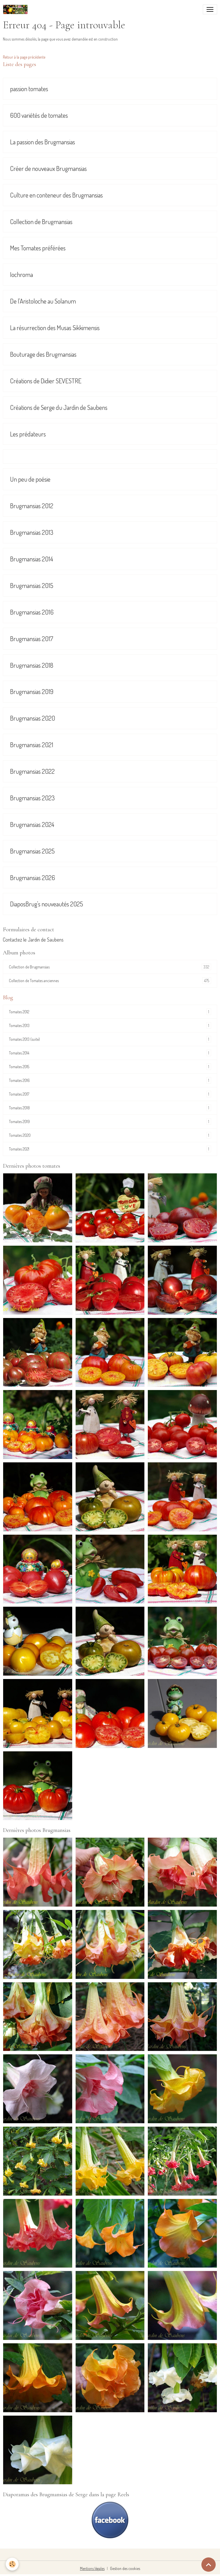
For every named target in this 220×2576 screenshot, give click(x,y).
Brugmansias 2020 (32, 718)
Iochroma (21, 274)
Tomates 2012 (110, 1011)
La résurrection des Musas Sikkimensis (55, 328)
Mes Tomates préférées (38, 248)
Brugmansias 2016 (32, 612)
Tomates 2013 (110, 1025)
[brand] (16, 9)
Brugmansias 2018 (31, 665)
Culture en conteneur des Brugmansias (56, 195)
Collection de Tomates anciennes (110, 980)
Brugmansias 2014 (31, 559)
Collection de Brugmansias (41, 222)
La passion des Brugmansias (42, 142)
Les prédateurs (28, 434)
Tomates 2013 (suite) (110, 1039)
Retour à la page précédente (24, 57)
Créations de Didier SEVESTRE (45, 381)
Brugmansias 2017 (31, 639)
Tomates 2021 (110, 1149)
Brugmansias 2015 (31, 585)
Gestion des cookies (125, 2568)
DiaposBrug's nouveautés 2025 (46, 904)
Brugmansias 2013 (31, 532)
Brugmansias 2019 (31, 691)
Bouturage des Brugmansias (43, 354)
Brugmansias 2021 (31, 745)
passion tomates (29, 89)
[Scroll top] (208, 2564)
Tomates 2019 (110, 1121)
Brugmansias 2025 (32, 851)
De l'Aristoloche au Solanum (43, 301)
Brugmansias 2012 (31, 506)
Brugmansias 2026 (32, 878)
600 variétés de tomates (39, 115)
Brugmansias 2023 (32, 798)
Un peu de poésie (30, 479)
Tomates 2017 (110, 1094)
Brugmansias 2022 (32, 771)
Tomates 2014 (110, 1053)
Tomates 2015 (110, 1066)
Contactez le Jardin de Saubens (33, 939)
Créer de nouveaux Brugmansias (48, 168)
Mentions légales (92, 2568)
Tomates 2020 (110, 1135)
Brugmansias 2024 (32, 824)
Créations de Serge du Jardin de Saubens (58, 407)
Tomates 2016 (110, 1080)
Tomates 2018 (110, 1107)
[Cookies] (12, 2564)
